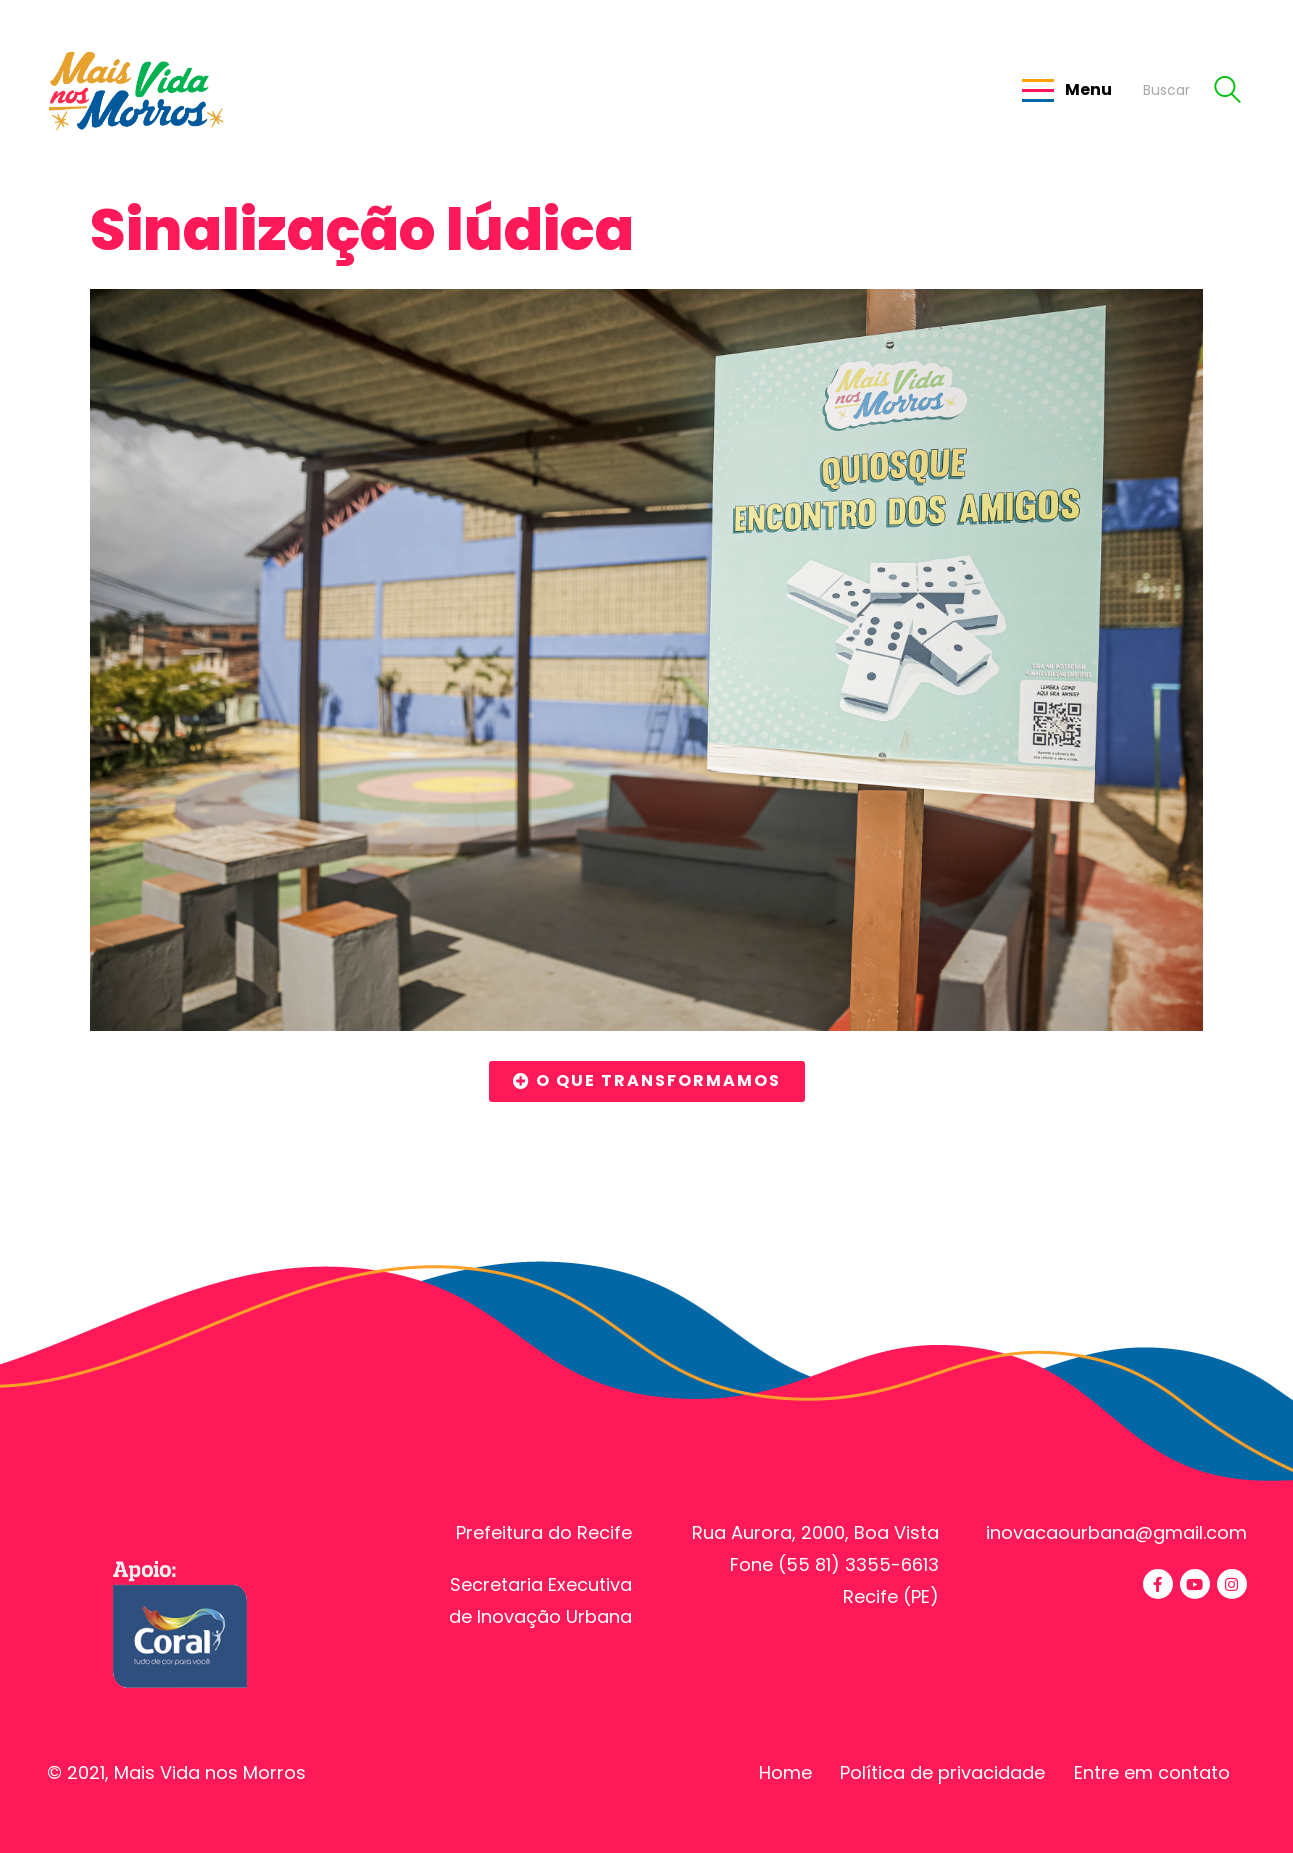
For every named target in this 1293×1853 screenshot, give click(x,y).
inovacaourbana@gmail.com (1116, 1532)
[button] (647, 1081)
